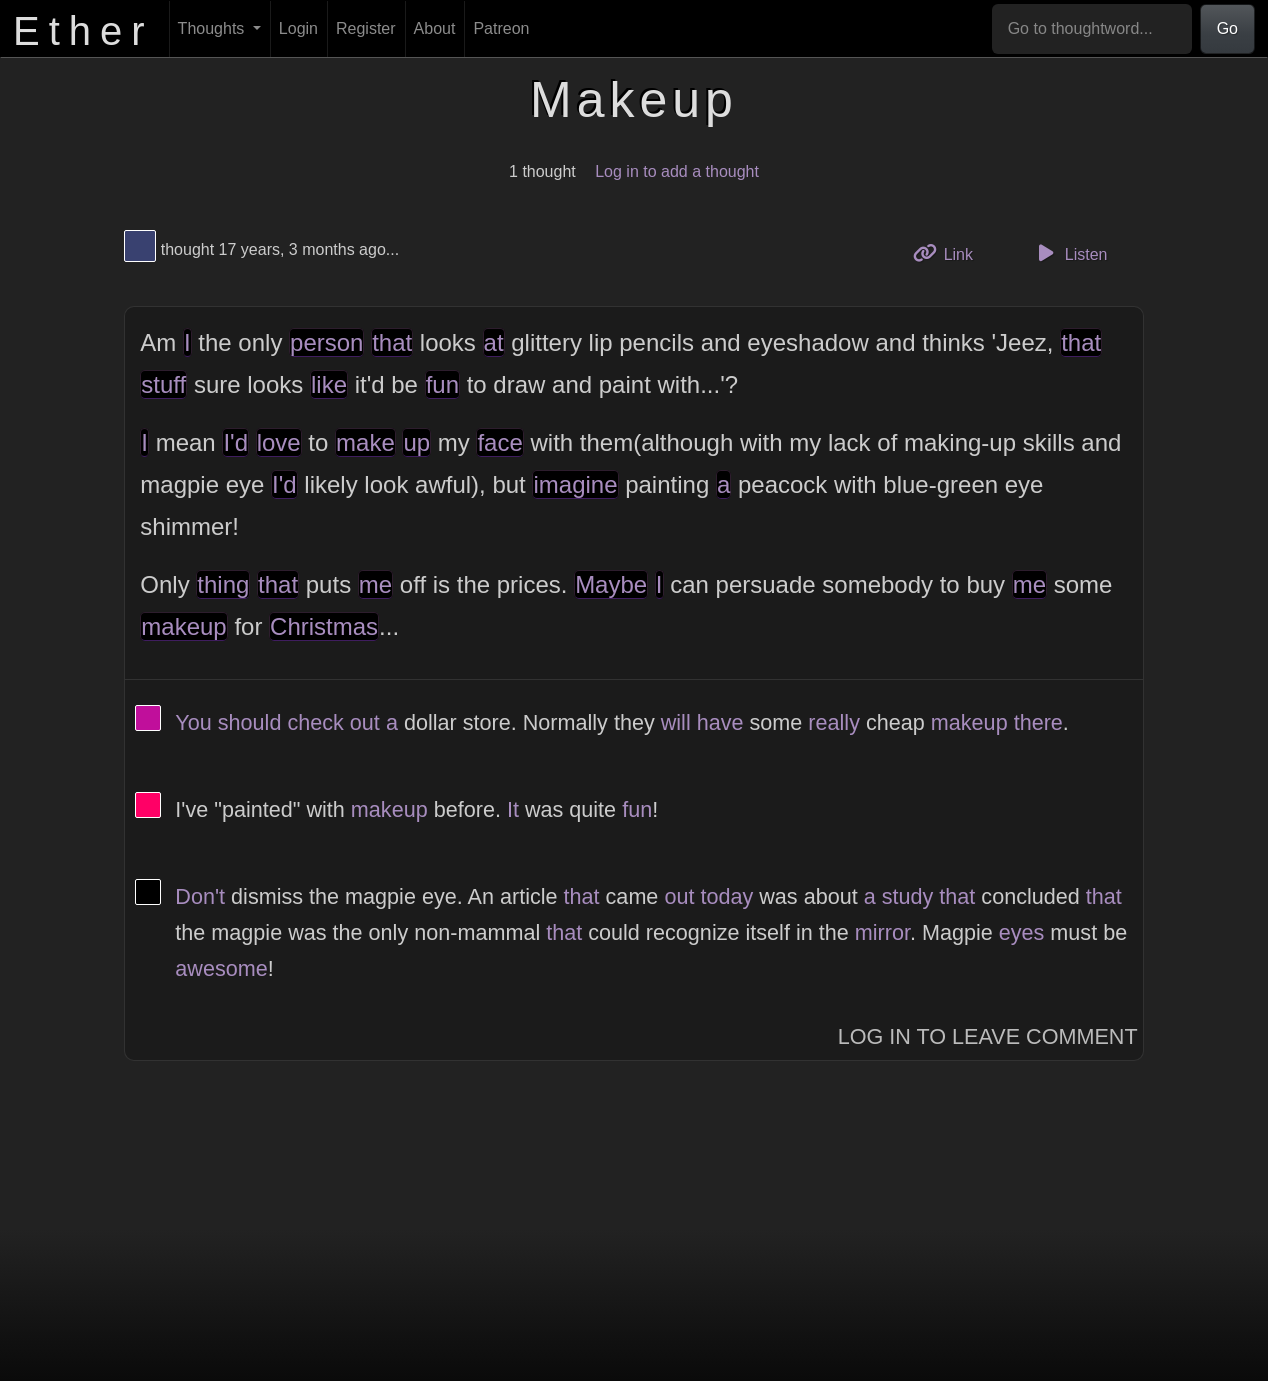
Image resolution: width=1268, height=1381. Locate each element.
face (499, 442)
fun (442, 384)
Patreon (501, 28)
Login (298, 28)
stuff (163, 384)
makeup (183, 626)
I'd (235, 442)
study (908, 896)
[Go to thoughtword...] (1092, 29)
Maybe (611, 584)
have (720, 722)
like (329, 384)
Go (1227, 28)
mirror (882, 932)
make (365, 442)
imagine (575, 484)
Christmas (324, 626)
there (1038, 722)
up (416, 442)
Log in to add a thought (677, 171)
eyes (1022, 932)
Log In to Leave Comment (988, 1036)
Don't (200, 896)
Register (366, 28)
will (676, 722)
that (392, 342)
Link (950, 252)
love (279, 442)
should (250, 722)
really (834, 722)
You (193, 722)
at (494, 342)
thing (223, 584)
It (513, 809)
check (315, 722)
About (435, 28)
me (375, 584)
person (326, 342)
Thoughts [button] (213, 28)
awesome (221, 968)
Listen (1070, 253)
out (365, 722)
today (726, 896)
